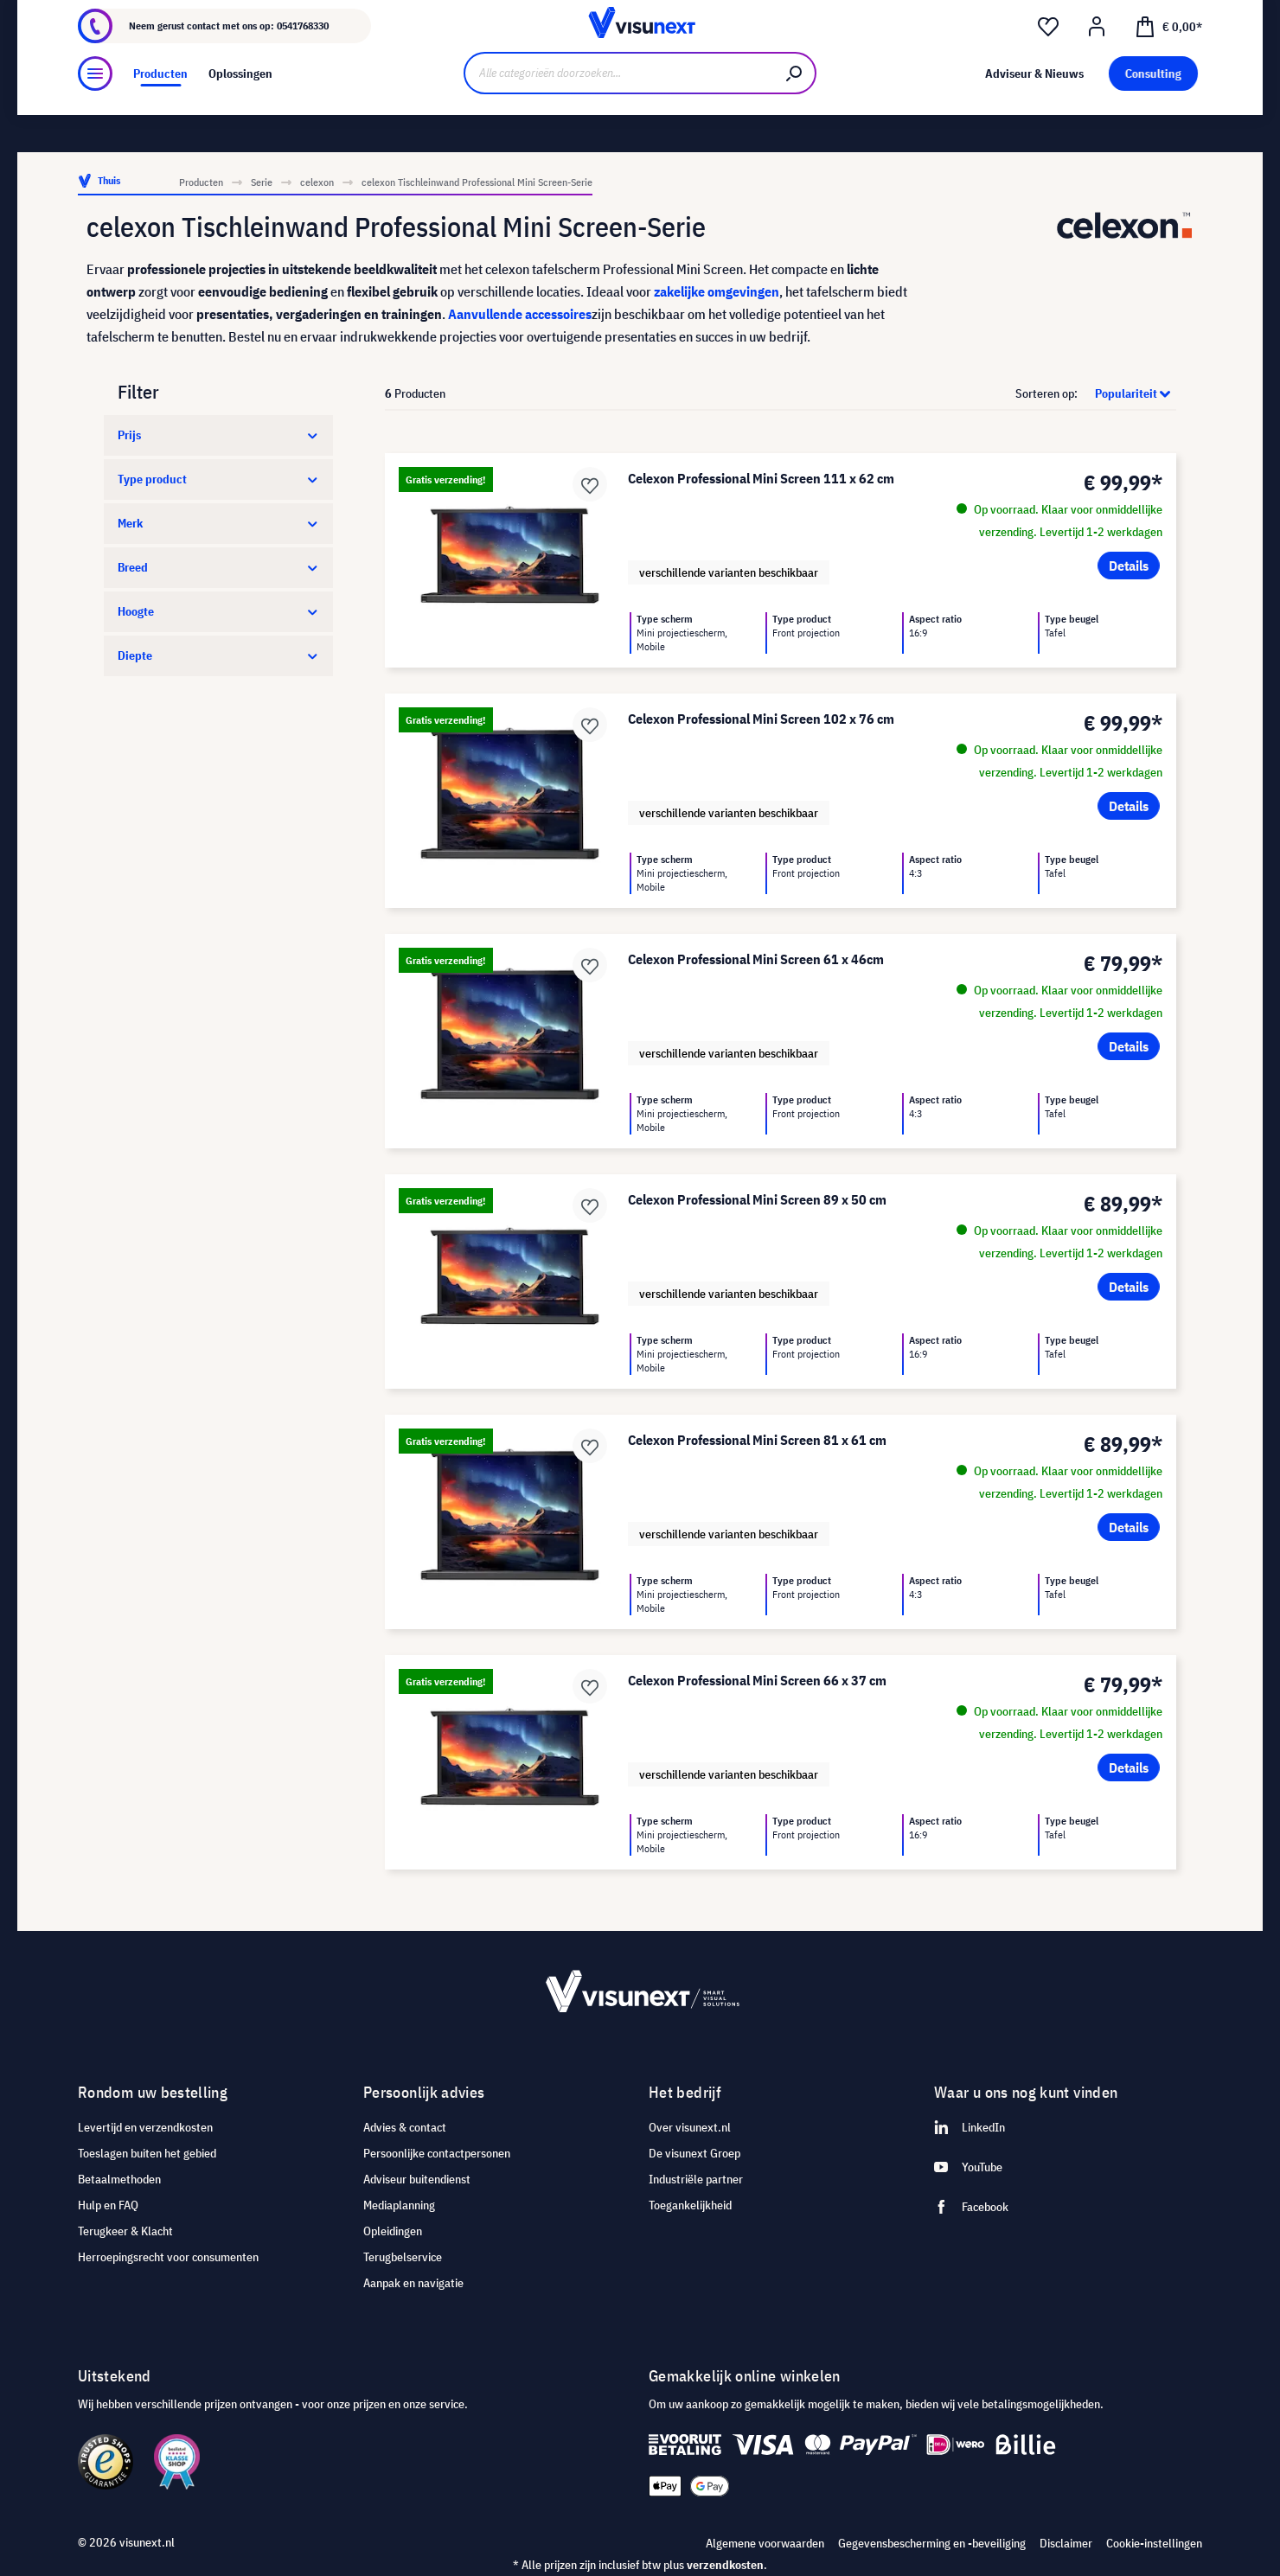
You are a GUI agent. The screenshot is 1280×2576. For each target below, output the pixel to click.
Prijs (218, 435)
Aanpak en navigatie (413, 2283)
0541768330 (303, 60)
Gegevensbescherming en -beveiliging (932, 2543)
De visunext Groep (694, 2153)
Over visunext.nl (690, 2127)
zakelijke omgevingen (716, 291)
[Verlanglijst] (1048, 61)
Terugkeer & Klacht (125, 2231)
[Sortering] (1128, 393)
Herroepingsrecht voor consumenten (168, 2257)
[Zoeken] (794, 119)
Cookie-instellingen (1154, 2543)
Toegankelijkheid (690, 2205)
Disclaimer (1066, 2543)
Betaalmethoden (119, 2179)
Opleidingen (392, 2231)
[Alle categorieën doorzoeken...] (619, 119)
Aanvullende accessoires (520, 314)
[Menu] (95, 118)
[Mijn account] (1096, 61)
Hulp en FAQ (108, 2205)
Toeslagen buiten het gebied (147, 2153)
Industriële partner (696, 2179)
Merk (218, 523)
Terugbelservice (402, 2257)
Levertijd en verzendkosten (145, 2127)
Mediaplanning (399, 2205)
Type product (218, 479)
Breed (218, 567)
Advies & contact (404, 2127)
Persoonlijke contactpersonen (436, 2153)
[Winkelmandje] (1168, 59)
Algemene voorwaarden (765, 2543)
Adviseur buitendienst (416, 2179)
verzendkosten (725, 2565)
